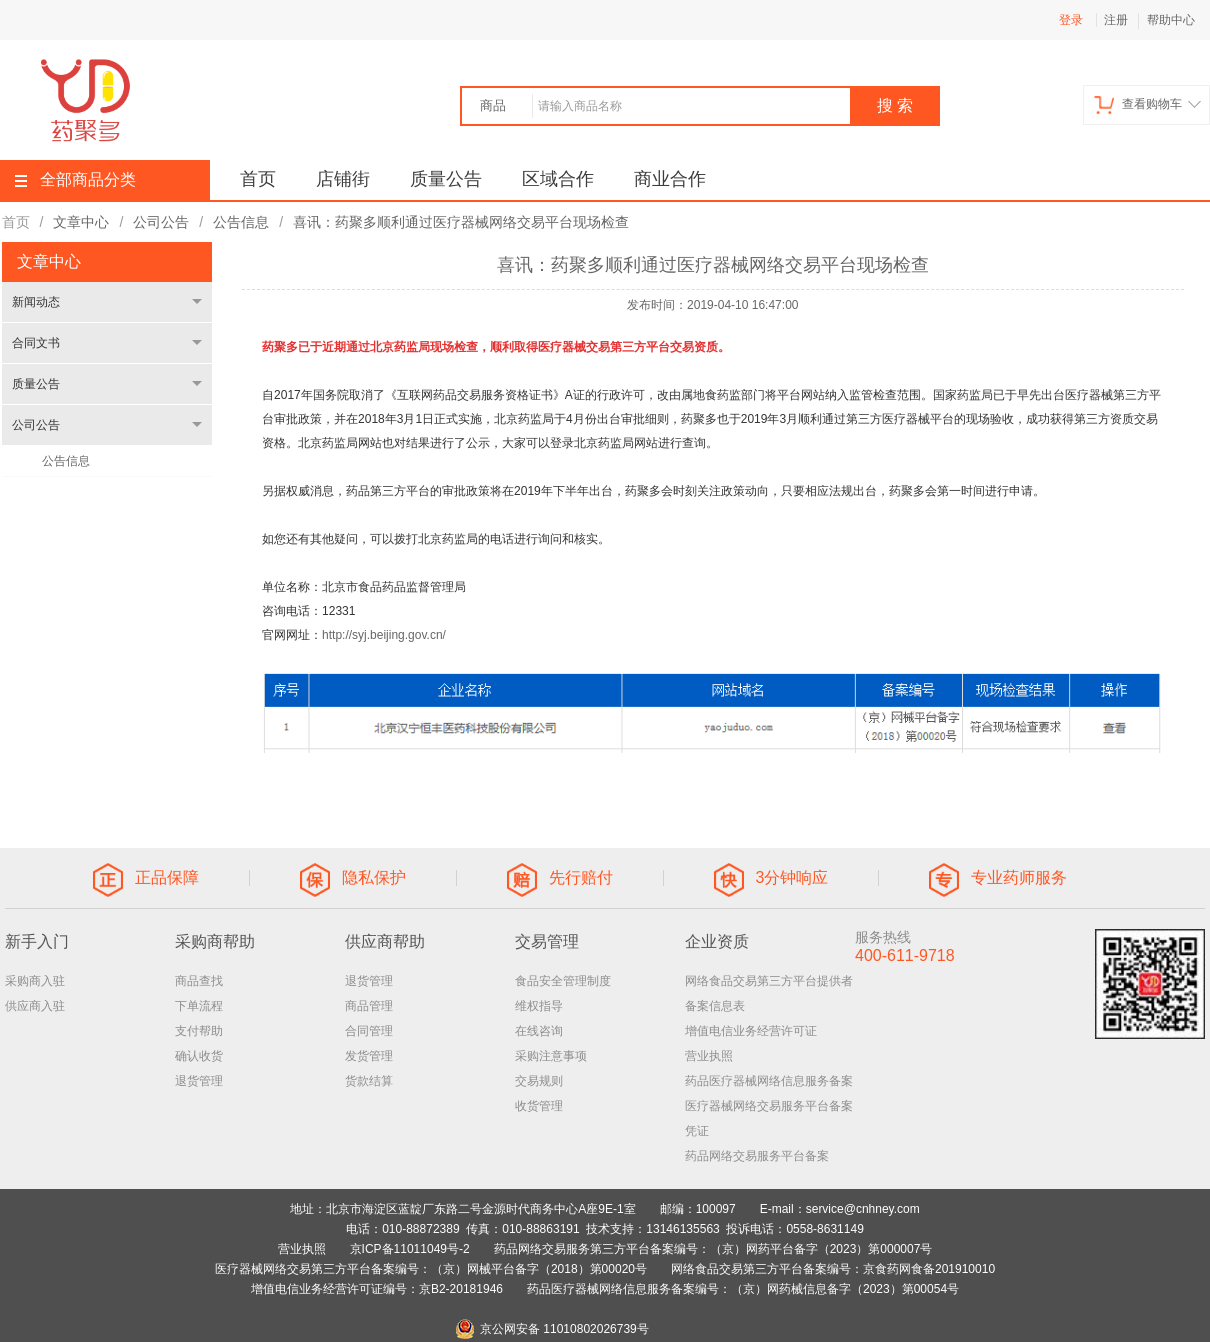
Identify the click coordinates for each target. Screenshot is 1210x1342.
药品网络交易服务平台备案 (757, 1156)
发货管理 (369, 1056)
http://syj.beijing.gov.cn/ (384, 635)
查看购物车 (1147, 104)
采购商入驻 (35, 981)
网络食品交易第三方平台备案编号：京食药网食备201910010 (833, 1269)
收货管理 (539, 1106)
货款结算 (369, 1081)
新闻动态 (36, 302)
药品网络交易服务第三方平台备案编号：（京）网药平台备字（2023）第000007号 (713, 1249)
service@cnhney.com (863, 1209)
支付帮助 (199, 1031)
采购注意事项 (551, 1056)
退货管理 (199, 1081)
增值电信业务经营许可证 (751, 1031)
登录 (1071, 20)
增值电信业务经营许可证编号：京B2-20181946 (377, 1289)
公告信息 (66, 461)
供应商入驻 (35, 1006)
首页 (258, 179)
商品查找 (199, 981)
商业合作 (670, 179)
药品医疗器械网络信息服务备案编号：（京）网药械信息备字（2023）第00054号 (743, 1289)
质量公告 (446, 179)
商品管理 (369, 1006)
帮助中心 (1171, 20)
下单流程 (199, 1006)
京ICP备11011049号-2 (410, 1249)
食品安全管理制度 (563, 981)
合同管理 (369, 1031)
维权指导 (539, 1006)
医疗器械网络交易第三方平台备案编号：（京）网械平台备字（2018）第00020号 (431, 1269)
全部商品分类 (75, 179)
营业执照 (709, 1056)
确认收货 (199, 1056)
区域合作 (558, 179)
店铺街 (343, 179)
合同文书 (36, 343)
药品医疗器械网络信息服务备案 (769, 1081)
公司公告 (36, 425)
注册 (1116, 20)
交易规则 (539, 1081)
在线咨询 (539, 1031)
